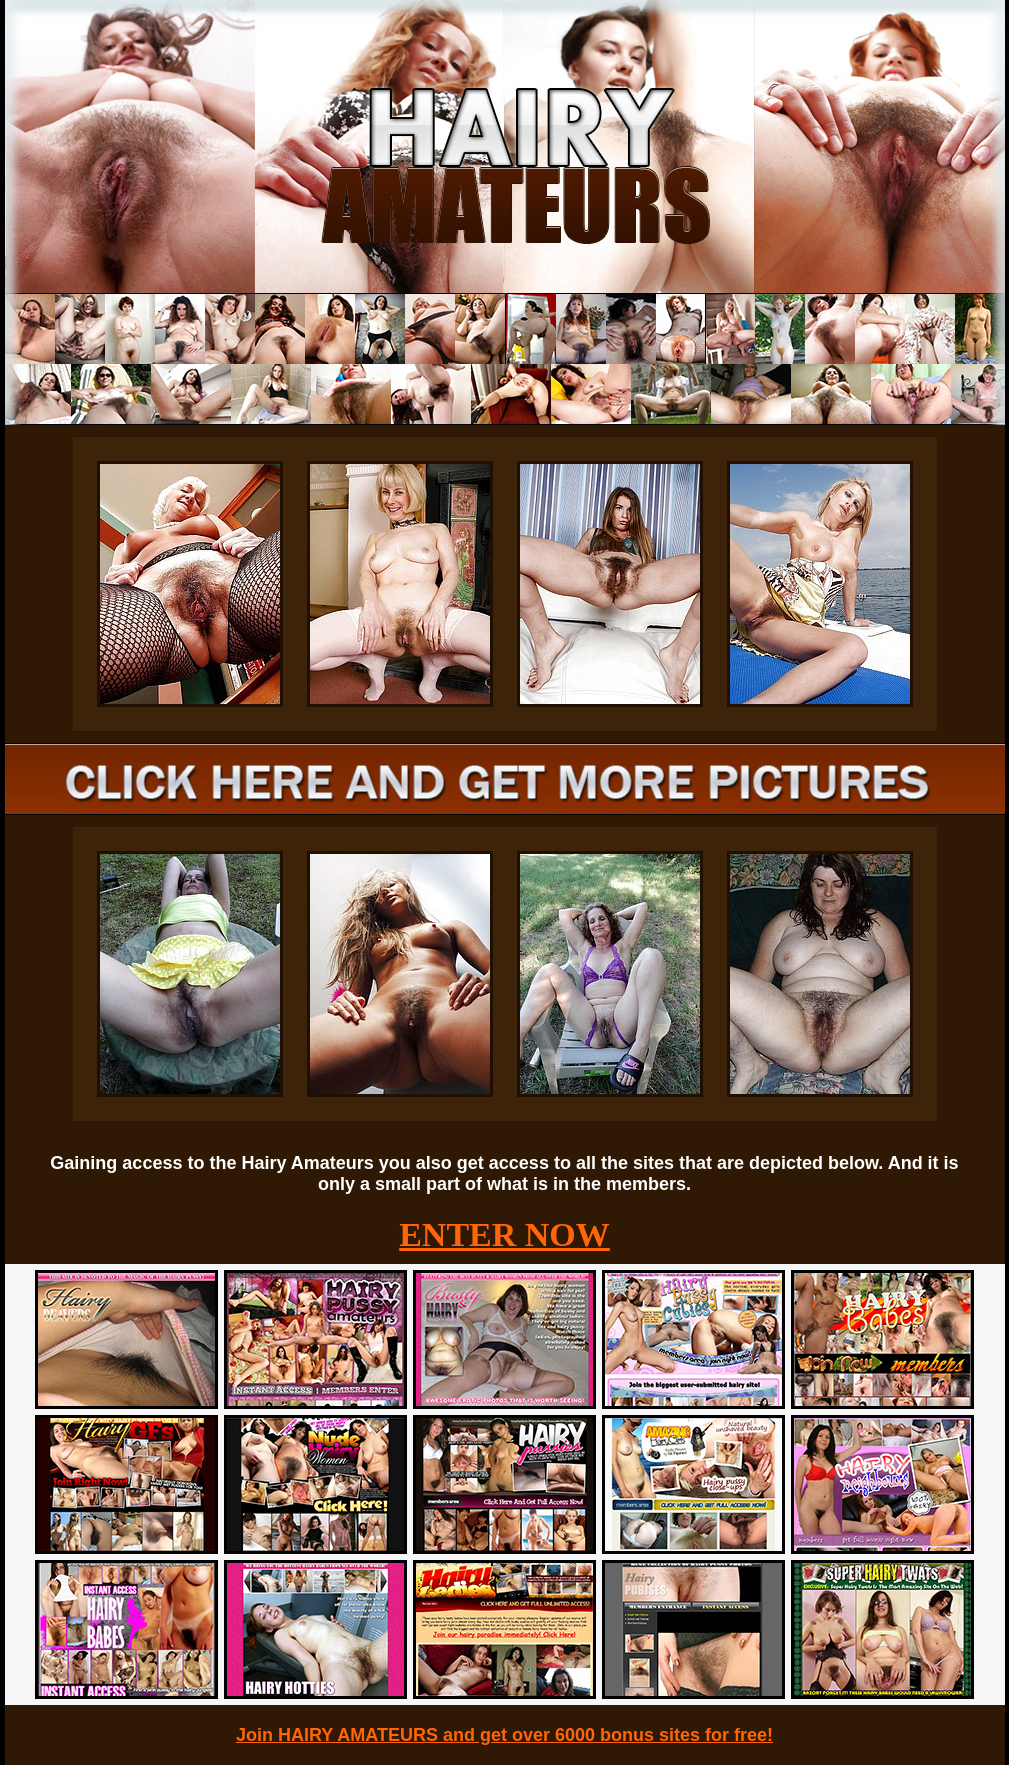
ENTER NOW (504, 1234)
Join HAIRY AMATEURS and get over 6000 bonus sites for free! (504, 1735)
